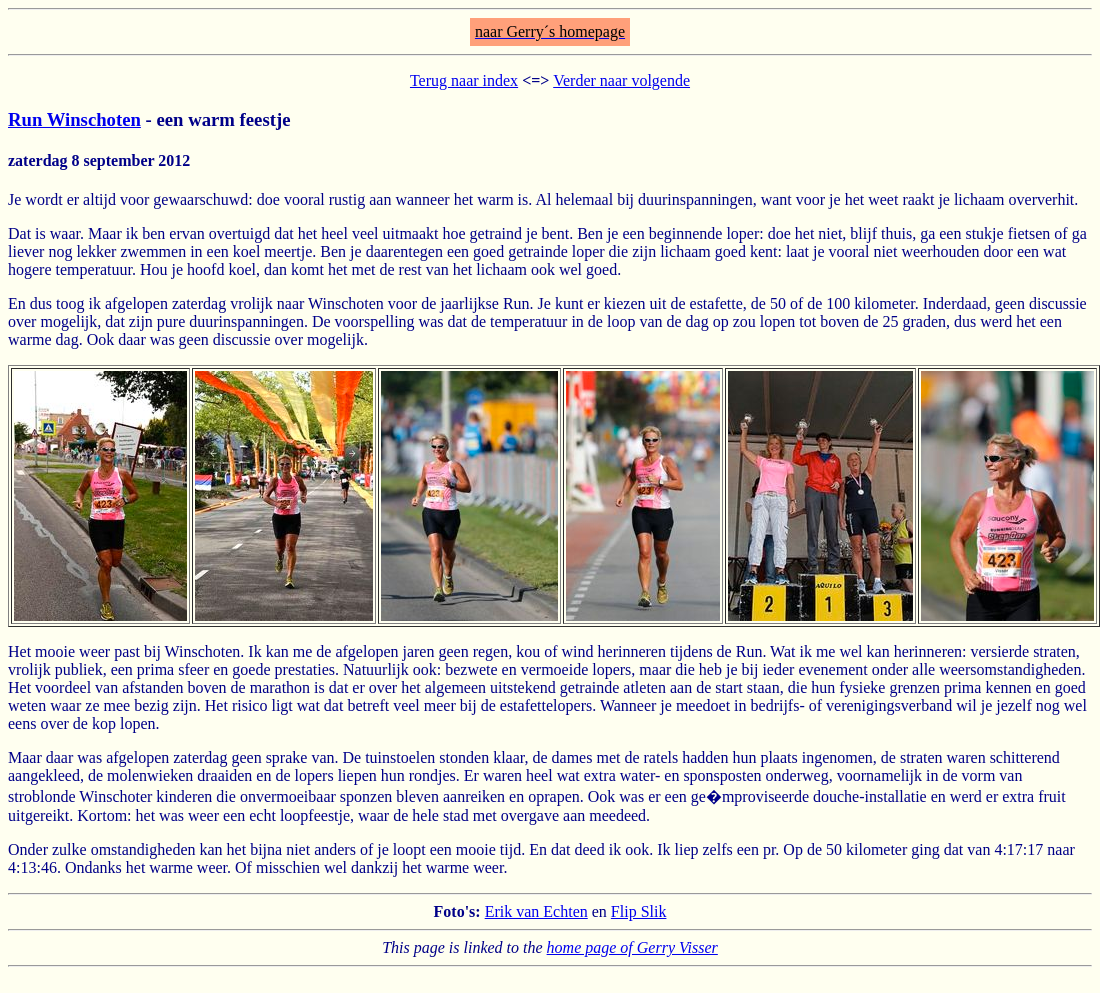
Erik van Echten (536, 911)
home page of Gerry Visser (632, 947)
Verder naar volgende (621, 80)
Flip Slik (639, 911)
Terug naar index (464, 80)
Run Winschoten (74, 119)
